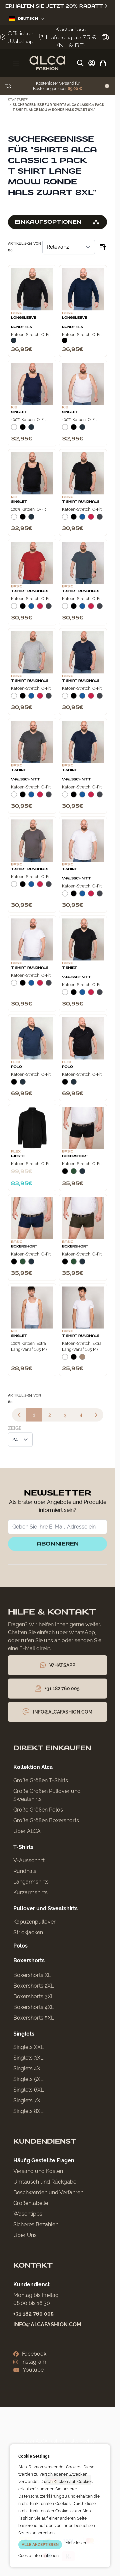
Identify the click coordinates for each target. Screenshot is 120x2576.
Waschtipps (27, 2214)
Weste (18, 1156)
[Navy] (13, 340)
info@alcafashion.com (47, 2324)
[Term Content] (107, 86)
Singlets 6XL (28, 2090)
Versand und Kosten (38, 2171)
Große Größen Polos (38, 1810)
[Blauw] (82, 519)
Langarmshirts (31, 1882)
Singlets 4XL (28, 2068)
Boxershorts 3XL (33, 1996)
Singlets (23, 2034)
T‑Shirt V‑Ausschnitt (25, 774)
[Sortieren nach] (68, 247)
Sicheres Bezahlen (35, 2224)
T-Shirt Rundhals (80, 502)
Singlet (19, 412)
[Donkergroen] (73, 1173)
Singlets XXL (28, 2047)
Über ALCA (27, 1831)
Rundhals (24, 1871)
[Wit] (14, 429)
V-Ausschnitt (29, 1860)
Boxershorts (29, 1960)
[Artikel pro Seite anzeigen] (20, 1439)
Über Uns (25, 2235)
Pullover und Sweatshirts (45, 1908)
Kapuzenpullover (34, 1922)
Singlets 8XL (28, 2111)
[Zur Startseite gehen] (47, 63)
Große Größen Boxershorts (46, 1820)
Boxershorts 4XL (33, 2007)
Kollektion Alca (33, 1767)
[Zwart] (64, 340)
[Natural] (82, 1359)
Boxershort (75, 1156)
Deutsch (26, 18)
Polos (20, 1946)
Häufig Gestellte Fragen (43, 2160)
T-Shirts (23, 1847)
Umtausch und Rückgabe (44, 2182)
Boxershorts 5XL (33, 2018)
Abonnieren (58, 1543)
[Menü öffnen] (16, 63)
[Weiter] (96, 1415)
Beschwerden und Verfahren (48, 2192)
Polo (16, 1067)
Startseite (18, 100)
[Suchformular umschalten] (80, 63)
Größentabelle (30, 2203)
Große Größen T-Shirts (40, 1780)
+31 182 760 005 (33, 2314)
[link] (19, 1415)
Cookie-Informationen (38, 2555)
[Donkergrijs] (99, 519)
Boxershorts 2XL (33, 1986)
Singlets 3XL (28, 2058)
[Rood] (91, 519)
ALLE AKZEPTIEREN (40, 2544)
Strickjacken (28, 1932)
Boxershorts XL (32, 1975)
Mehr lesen (75, 2543)
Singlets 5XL (28, 2079)
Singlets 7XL (28, 2100)
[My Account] (92, 63)
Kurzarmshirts (30, 1892)
